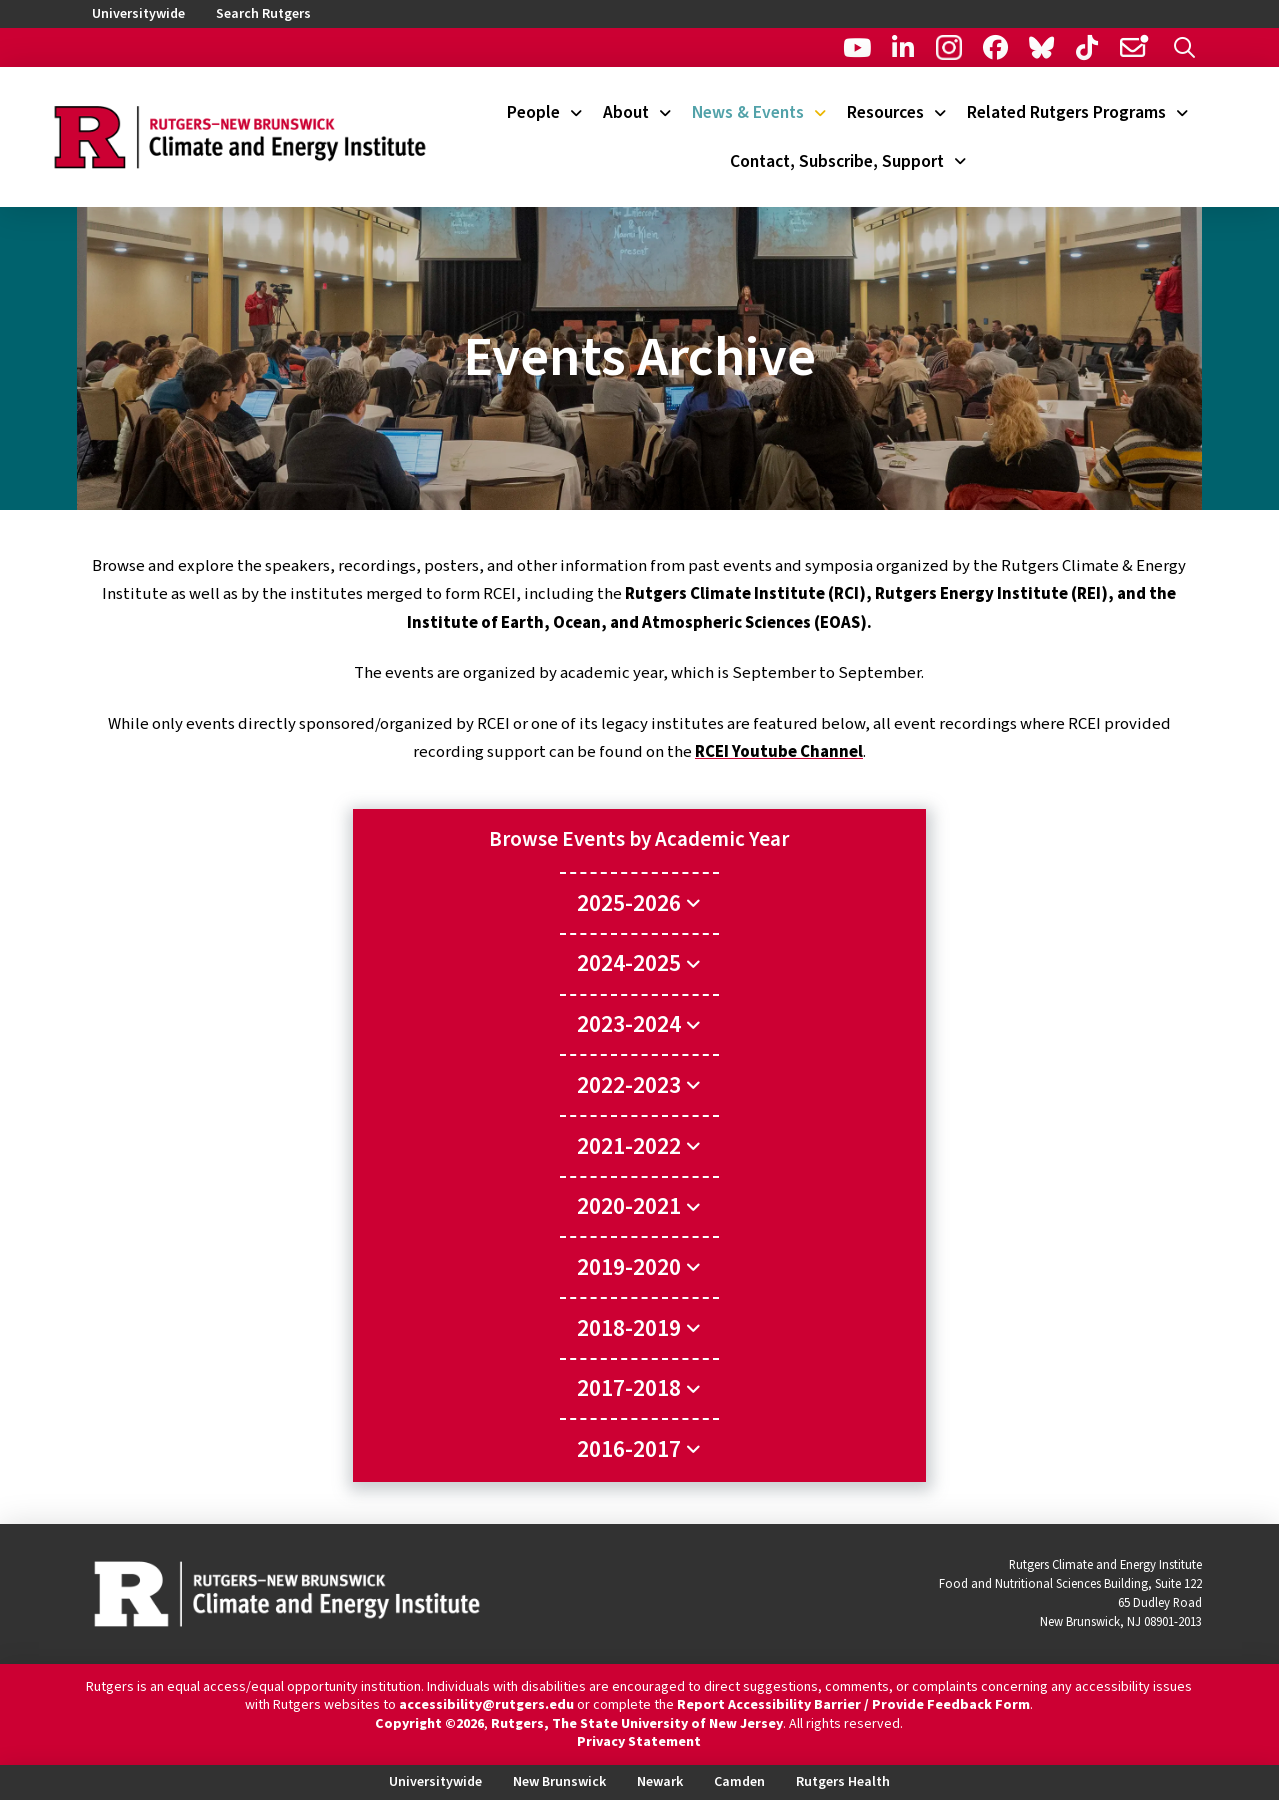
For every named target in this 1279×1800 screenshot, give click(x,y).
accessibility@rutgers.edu (486, 1705)
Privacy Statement (639, 1742)
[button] (1184, 47)
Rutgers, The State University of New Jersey (637, 1724)
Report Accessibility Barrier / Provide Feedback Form (853, 1705)
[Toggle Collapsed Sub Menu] (639, 902)
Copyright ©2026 (429, 1724)
